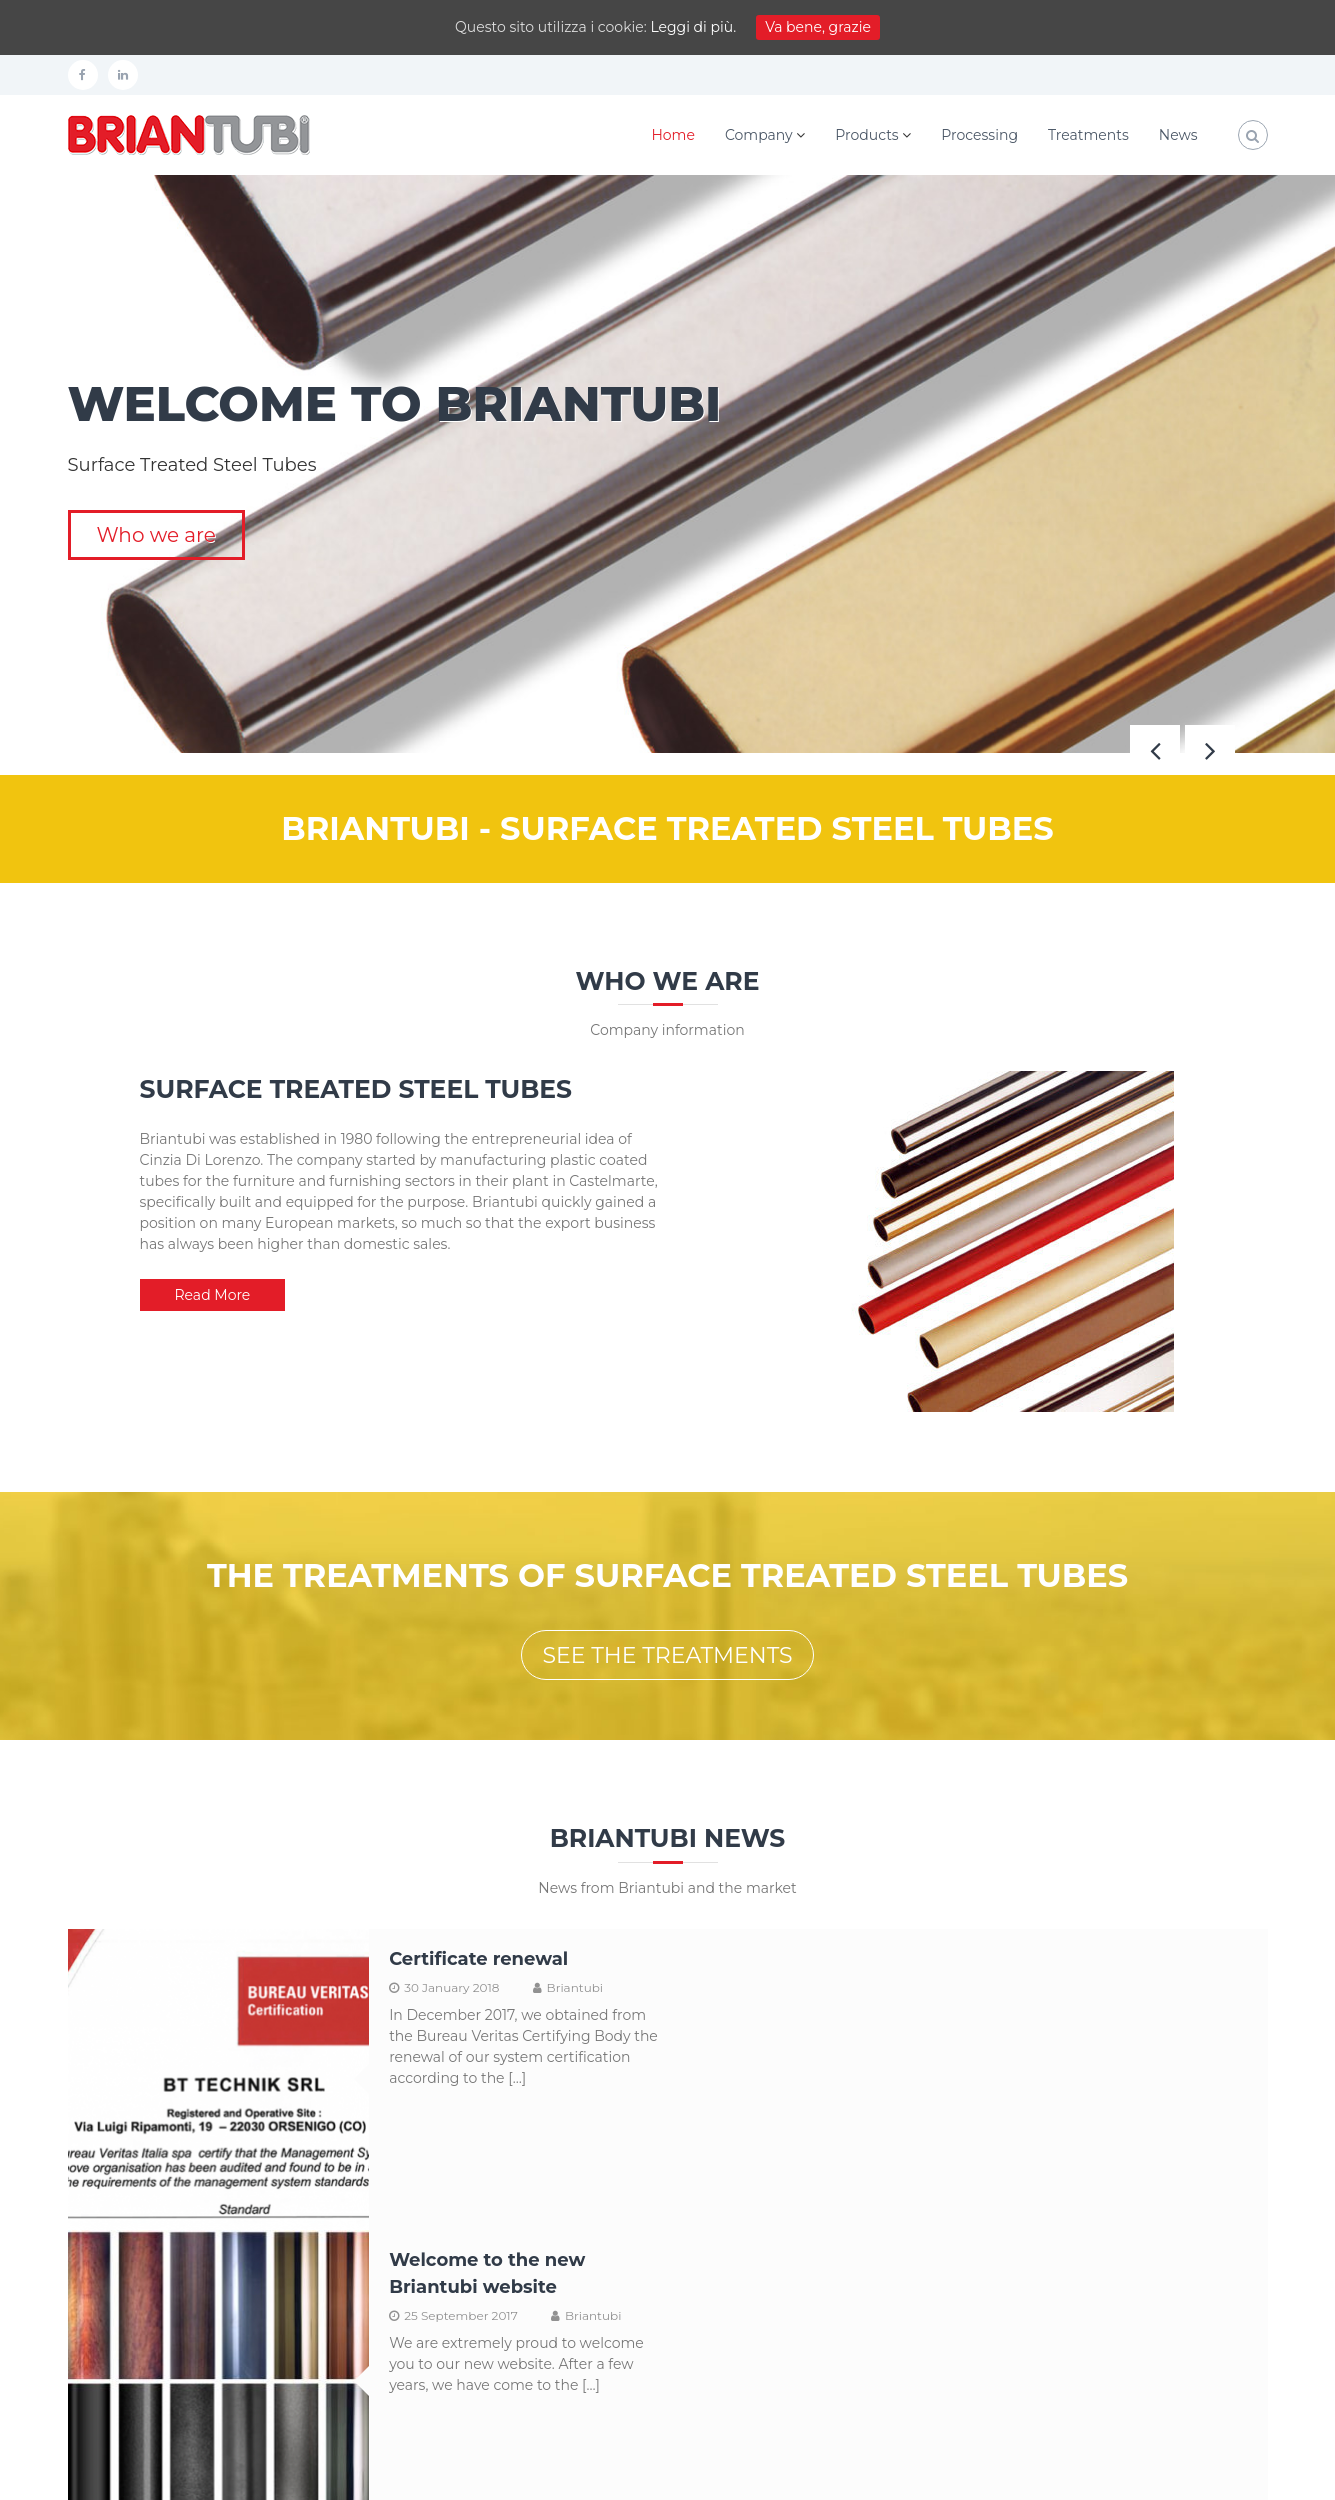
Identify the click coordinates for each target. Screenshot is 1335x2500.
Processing (979, 135)
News (1178, 135)
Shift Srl (161, 2470)
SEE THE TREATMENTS (667, 1655)
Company (759, 135)
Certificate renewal (477, 1959)
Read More (213, 1295)
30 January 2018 (450, 1987)
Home (672, 135)
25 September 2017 (1060, 2014)
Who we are (156, 535)
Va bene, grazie (818, 27)
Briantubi (573, 1987)
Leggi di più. (693, 27)
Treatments (1088, 135)
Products (866, 135)
